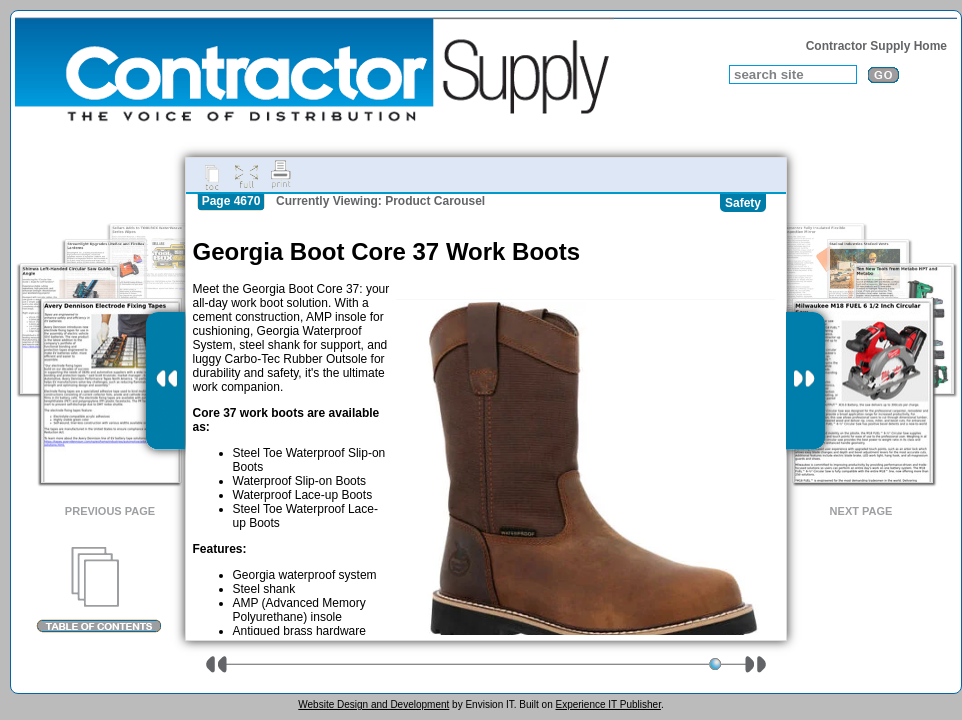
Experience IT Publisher (607, 704)
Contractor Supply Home (876, 46)
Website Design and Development (373, 704)
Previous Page (110, 511)
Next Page (861, 511)
